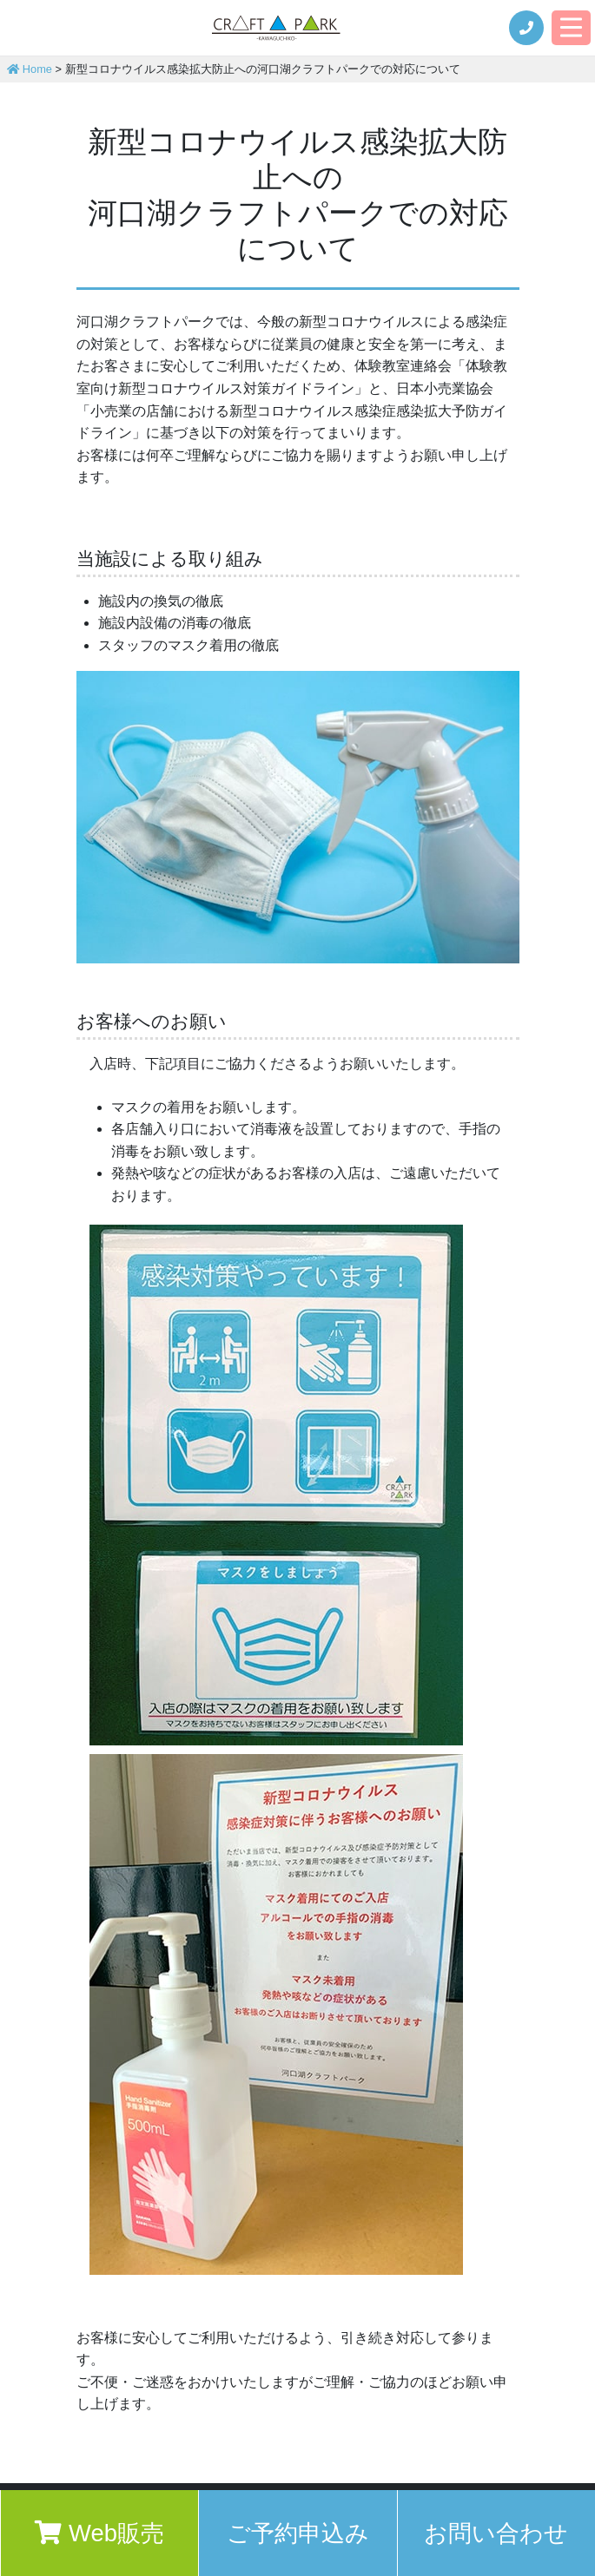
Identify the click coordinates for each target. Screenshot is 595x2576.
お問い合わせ (496, 2533)
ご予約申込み (298, 2533)
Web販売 (99, 2533)
